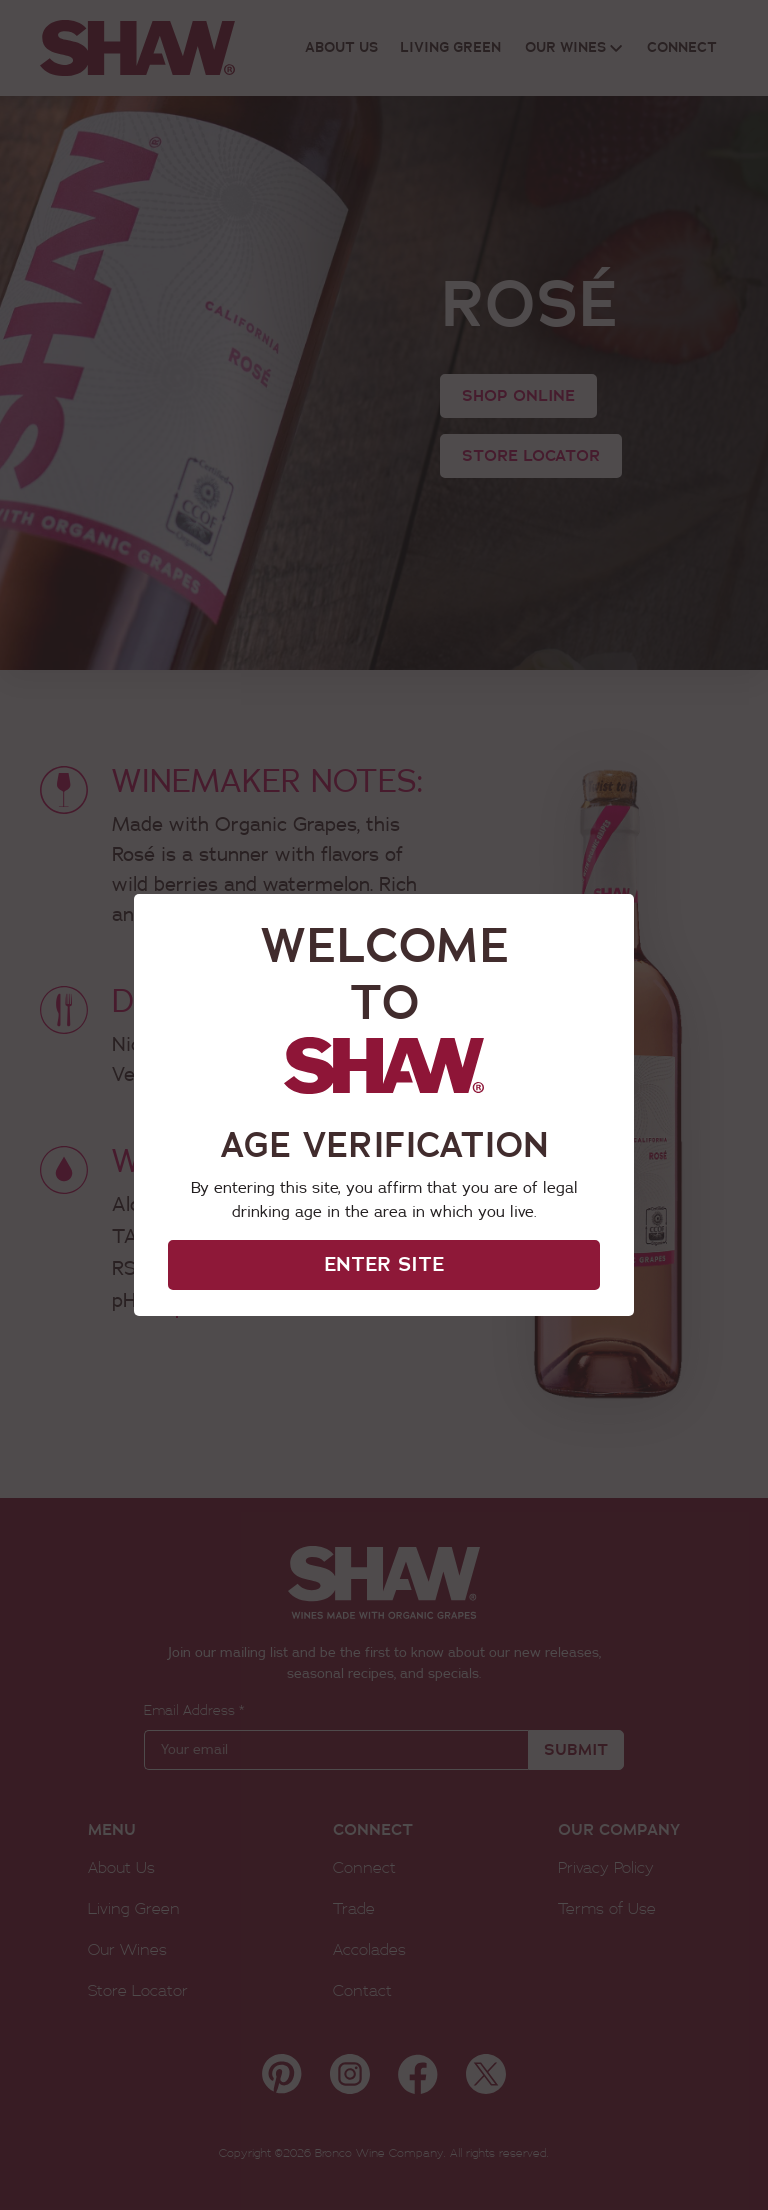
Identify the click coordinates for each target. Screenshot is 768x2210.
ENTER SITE (384, 1265)
